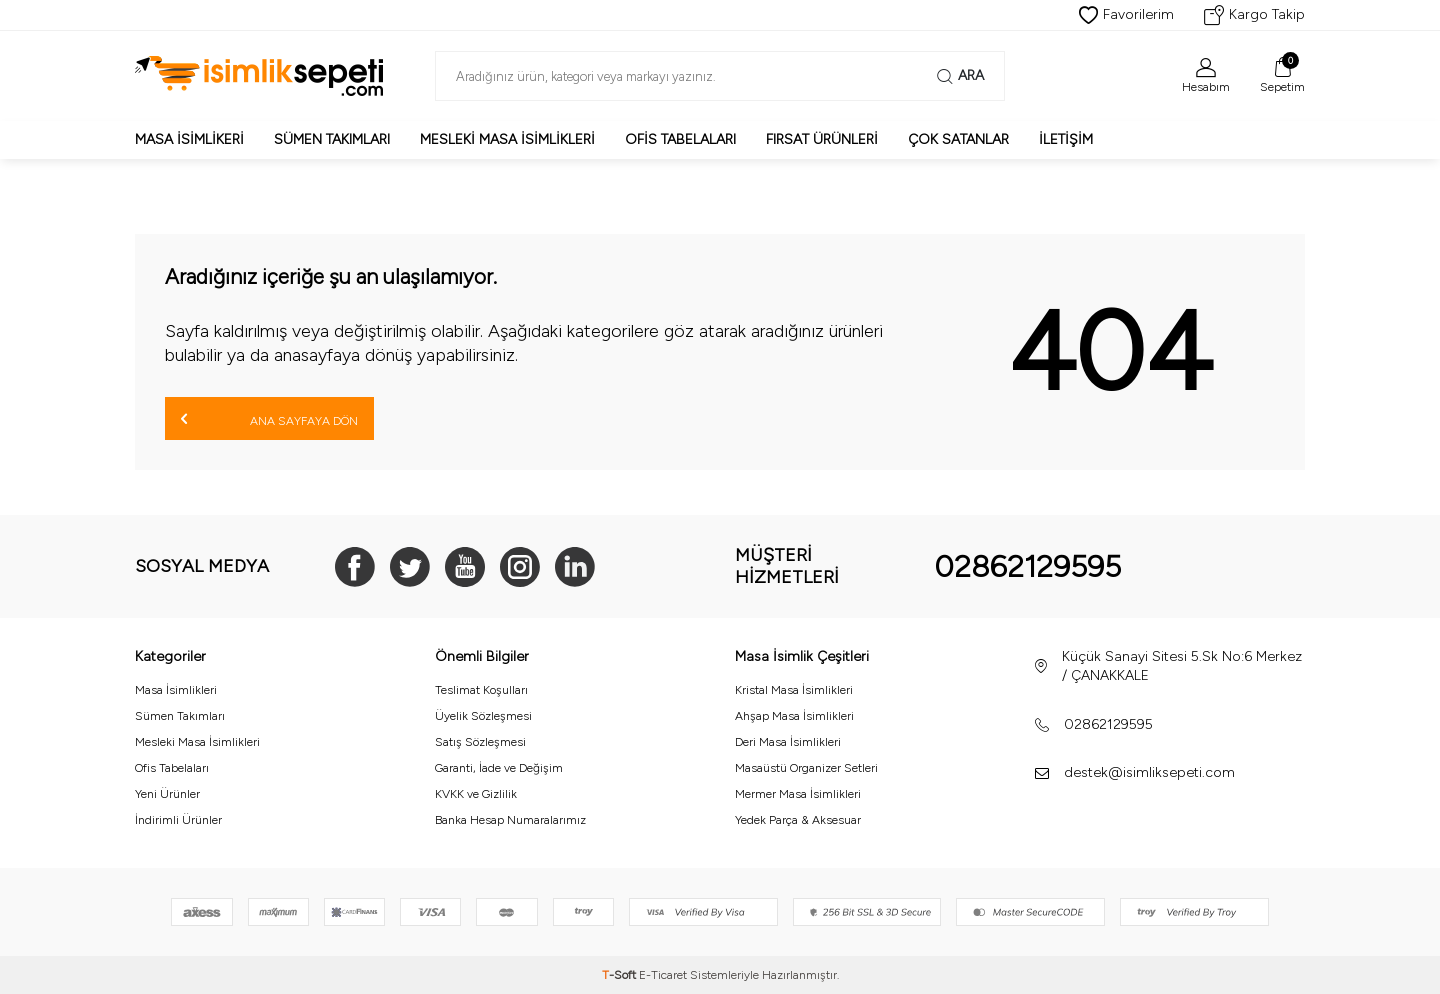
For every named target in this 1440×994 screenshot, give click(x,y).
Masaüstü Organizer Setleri (806, 768)
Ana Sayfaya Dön (269, 419)
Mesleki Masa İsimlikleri (507, 139)
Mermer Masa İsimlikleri (798, 794)
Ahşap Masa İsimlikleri (794, 716)
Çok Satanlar (958, 139)
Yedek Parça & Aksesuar (798, 820)
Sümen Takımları (332, 139)
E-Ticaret (663, 975)
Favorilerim (1126, 15)
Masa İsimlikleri (176, 690)
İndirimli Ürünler (178, 820)
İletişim (1066, 139)
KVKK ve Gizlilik (476, 794)
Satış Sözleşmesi (480, 742)
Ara (960, 76)
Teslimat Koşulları (481, 690)
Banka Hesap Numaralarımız (510, 820)
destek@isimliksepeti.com (1149, 772)
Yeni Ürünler (167, 794)
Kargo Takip (1254, 15)
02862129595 (1028, 566)
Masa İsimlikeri (189, 139)
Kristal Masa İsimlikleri (794, 690)
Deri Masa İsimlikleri (788, 742)
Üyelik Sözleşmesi (483, 716)
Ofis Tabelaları (680, 139)
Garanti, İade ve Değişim (499, 768)
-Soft (620, 975)
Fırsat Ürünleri (822, 139)
